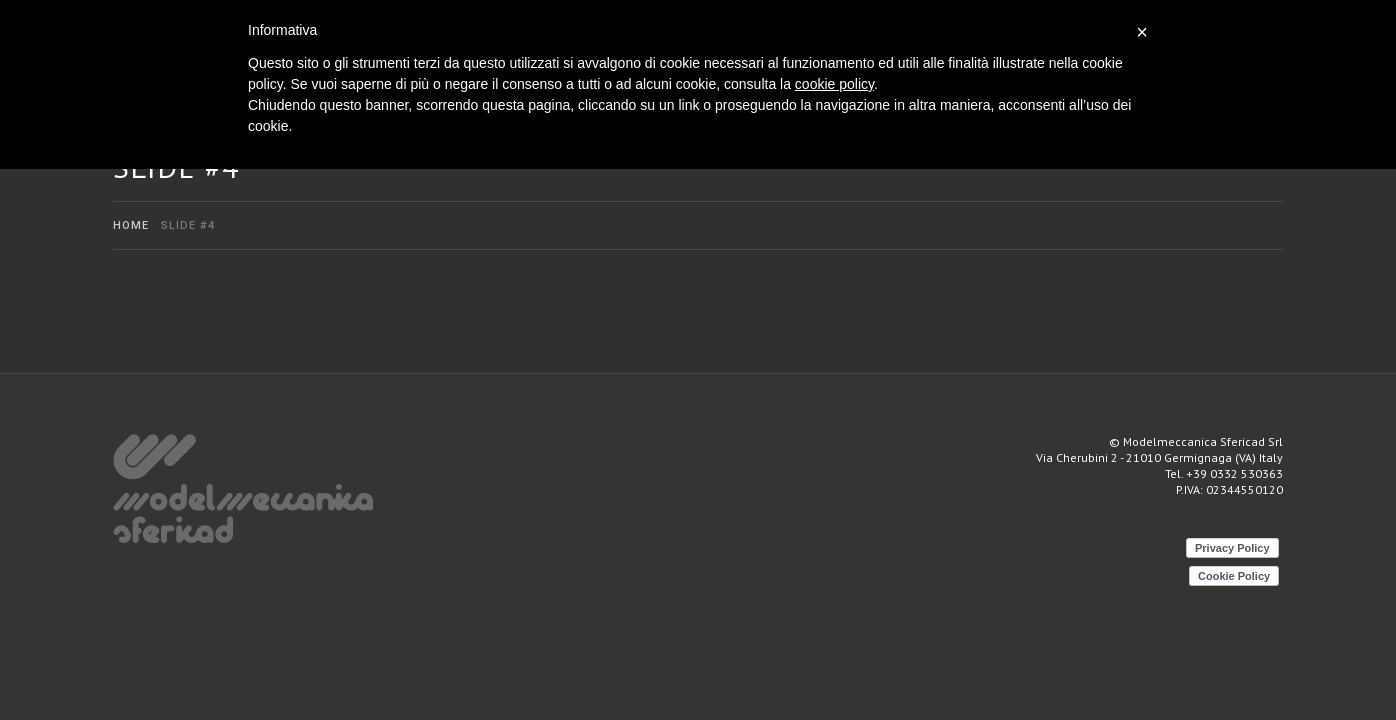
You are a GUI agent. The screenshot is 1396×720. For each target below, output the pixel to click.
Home (131, 225)
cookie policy (834, 84)
